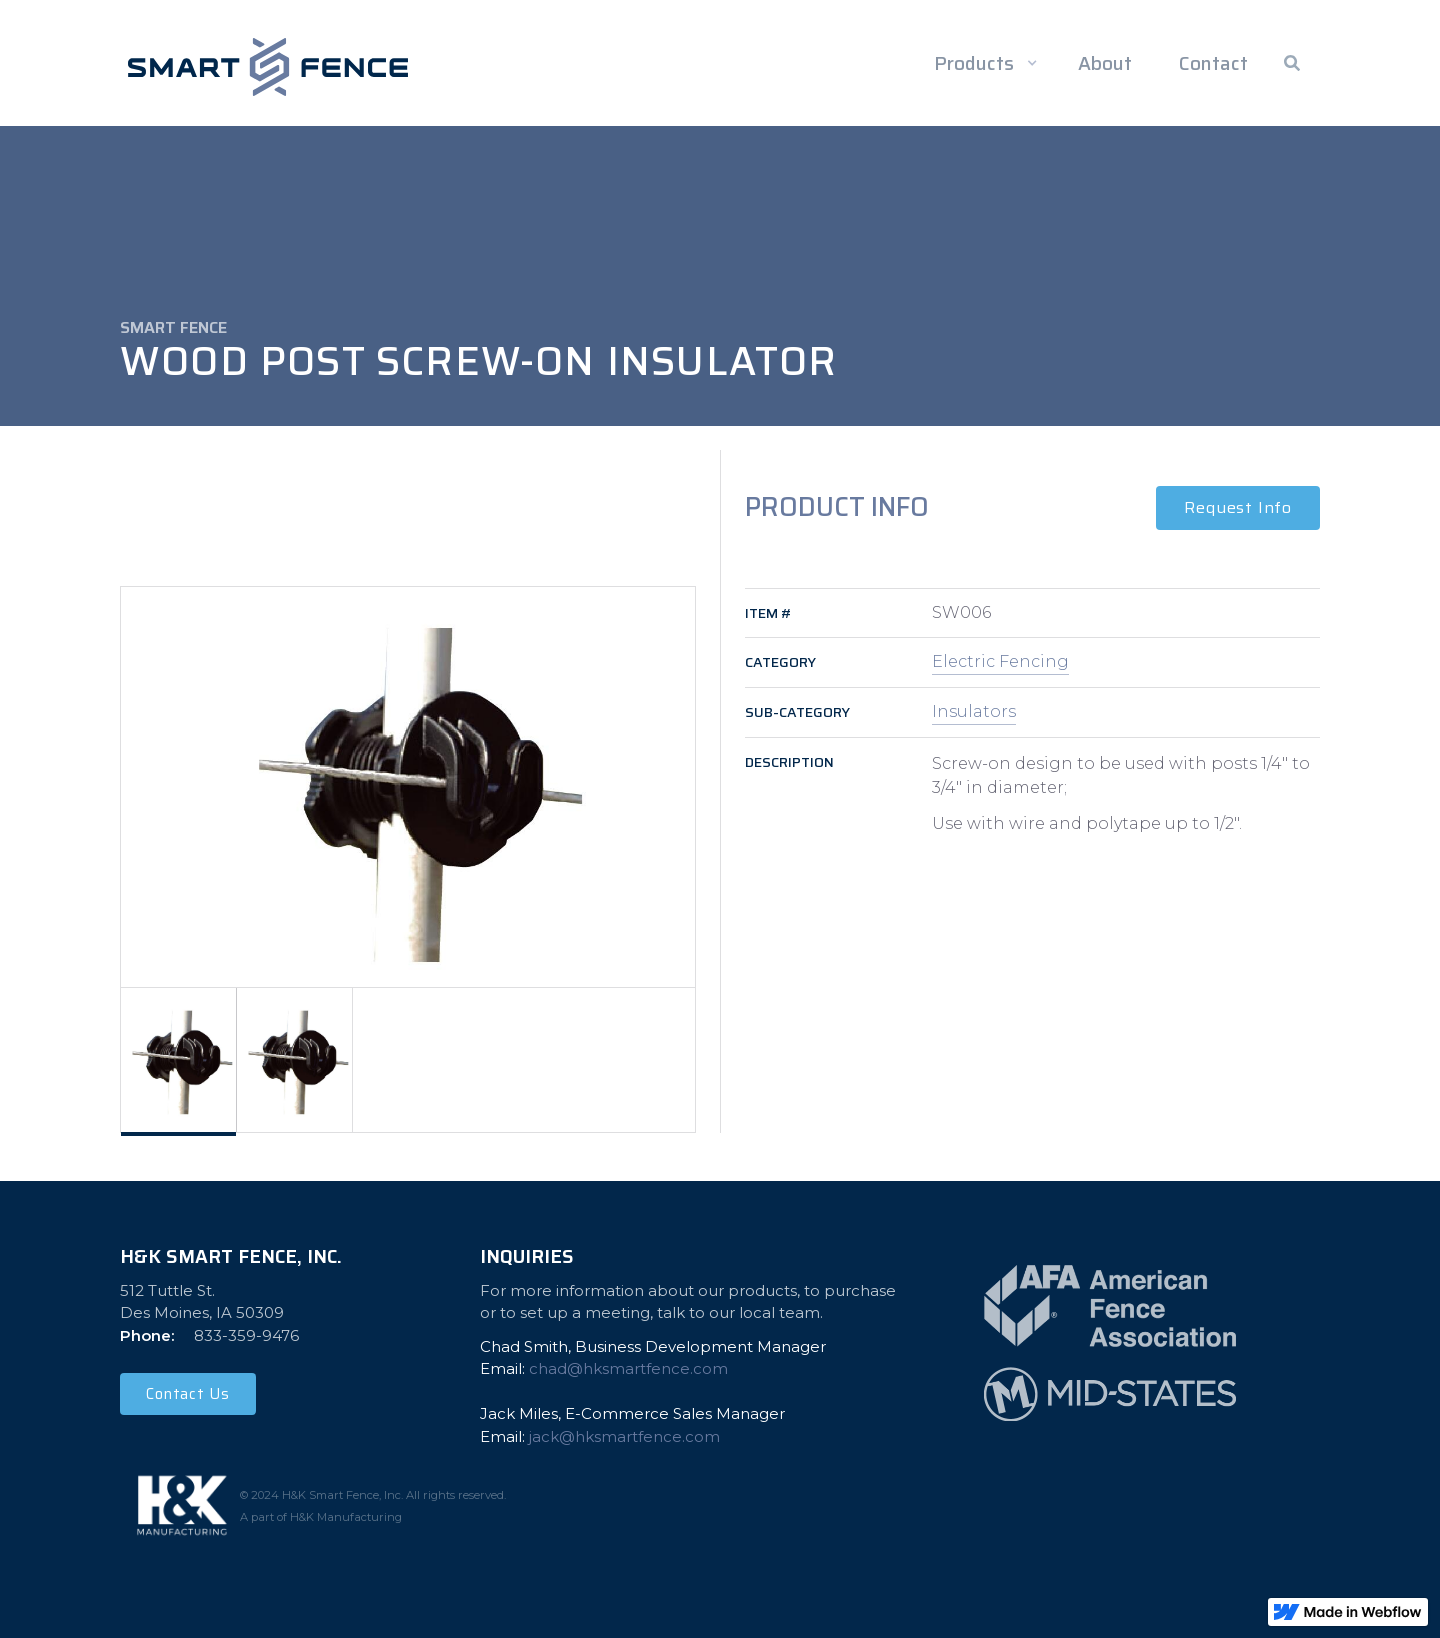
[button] (982, 63)
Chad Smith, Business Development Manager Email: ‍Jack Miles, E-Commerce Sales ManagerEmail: (653, 1391)
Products (974, 63)
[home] (268, 67)
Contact (1213, 63)
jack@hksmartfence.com (624, 1436)
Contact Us (188, 1394)
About (1105, 63)
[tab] (178, 1060)
